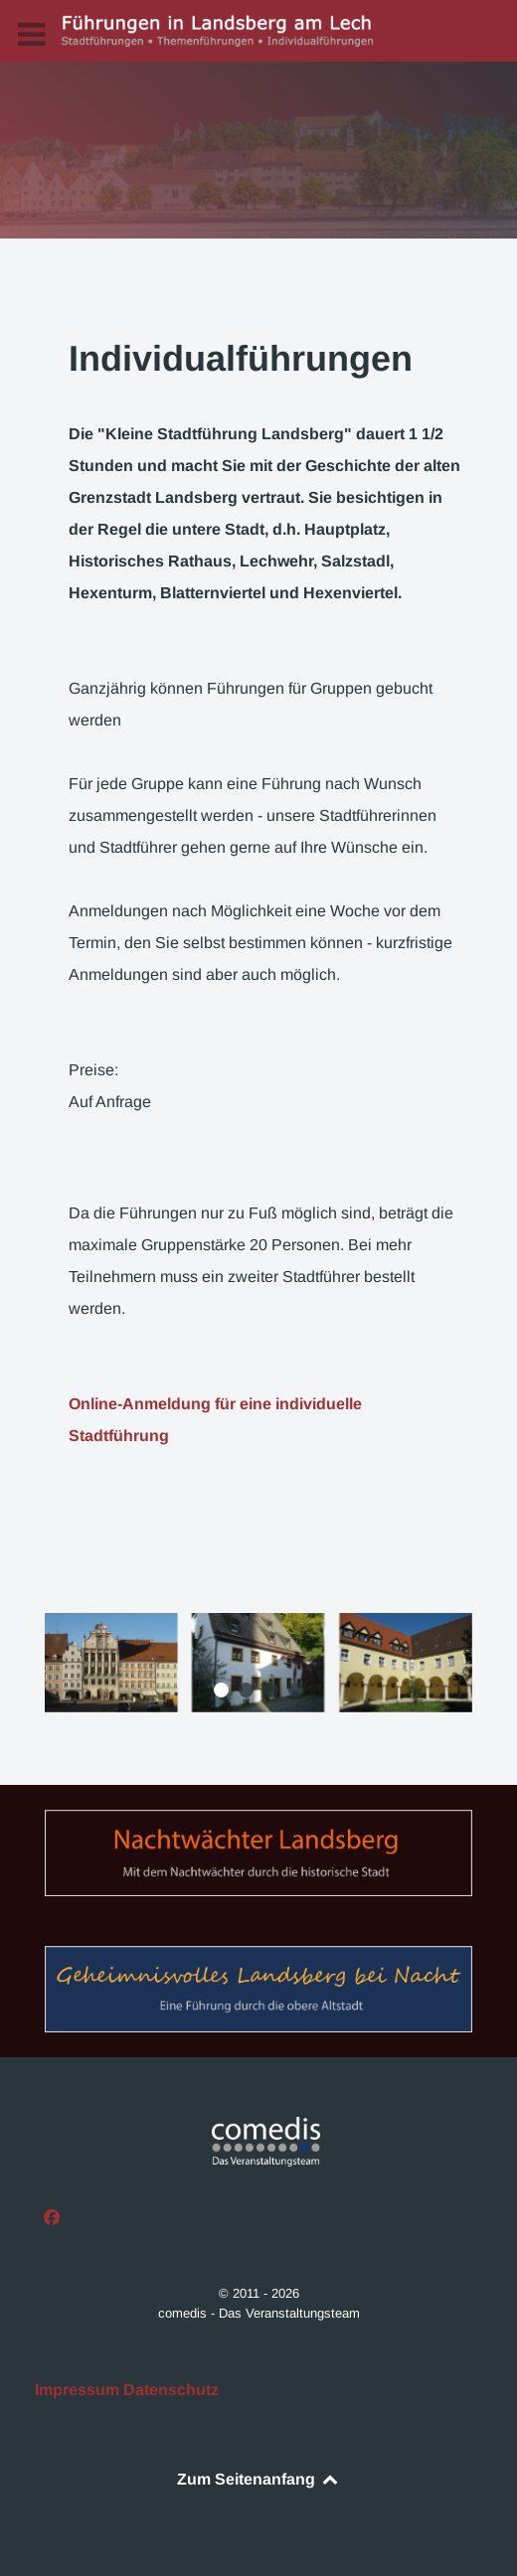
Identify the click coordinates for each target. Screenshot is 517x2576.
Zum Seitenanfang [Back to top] (258, 2479)
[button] (221, 1690)
